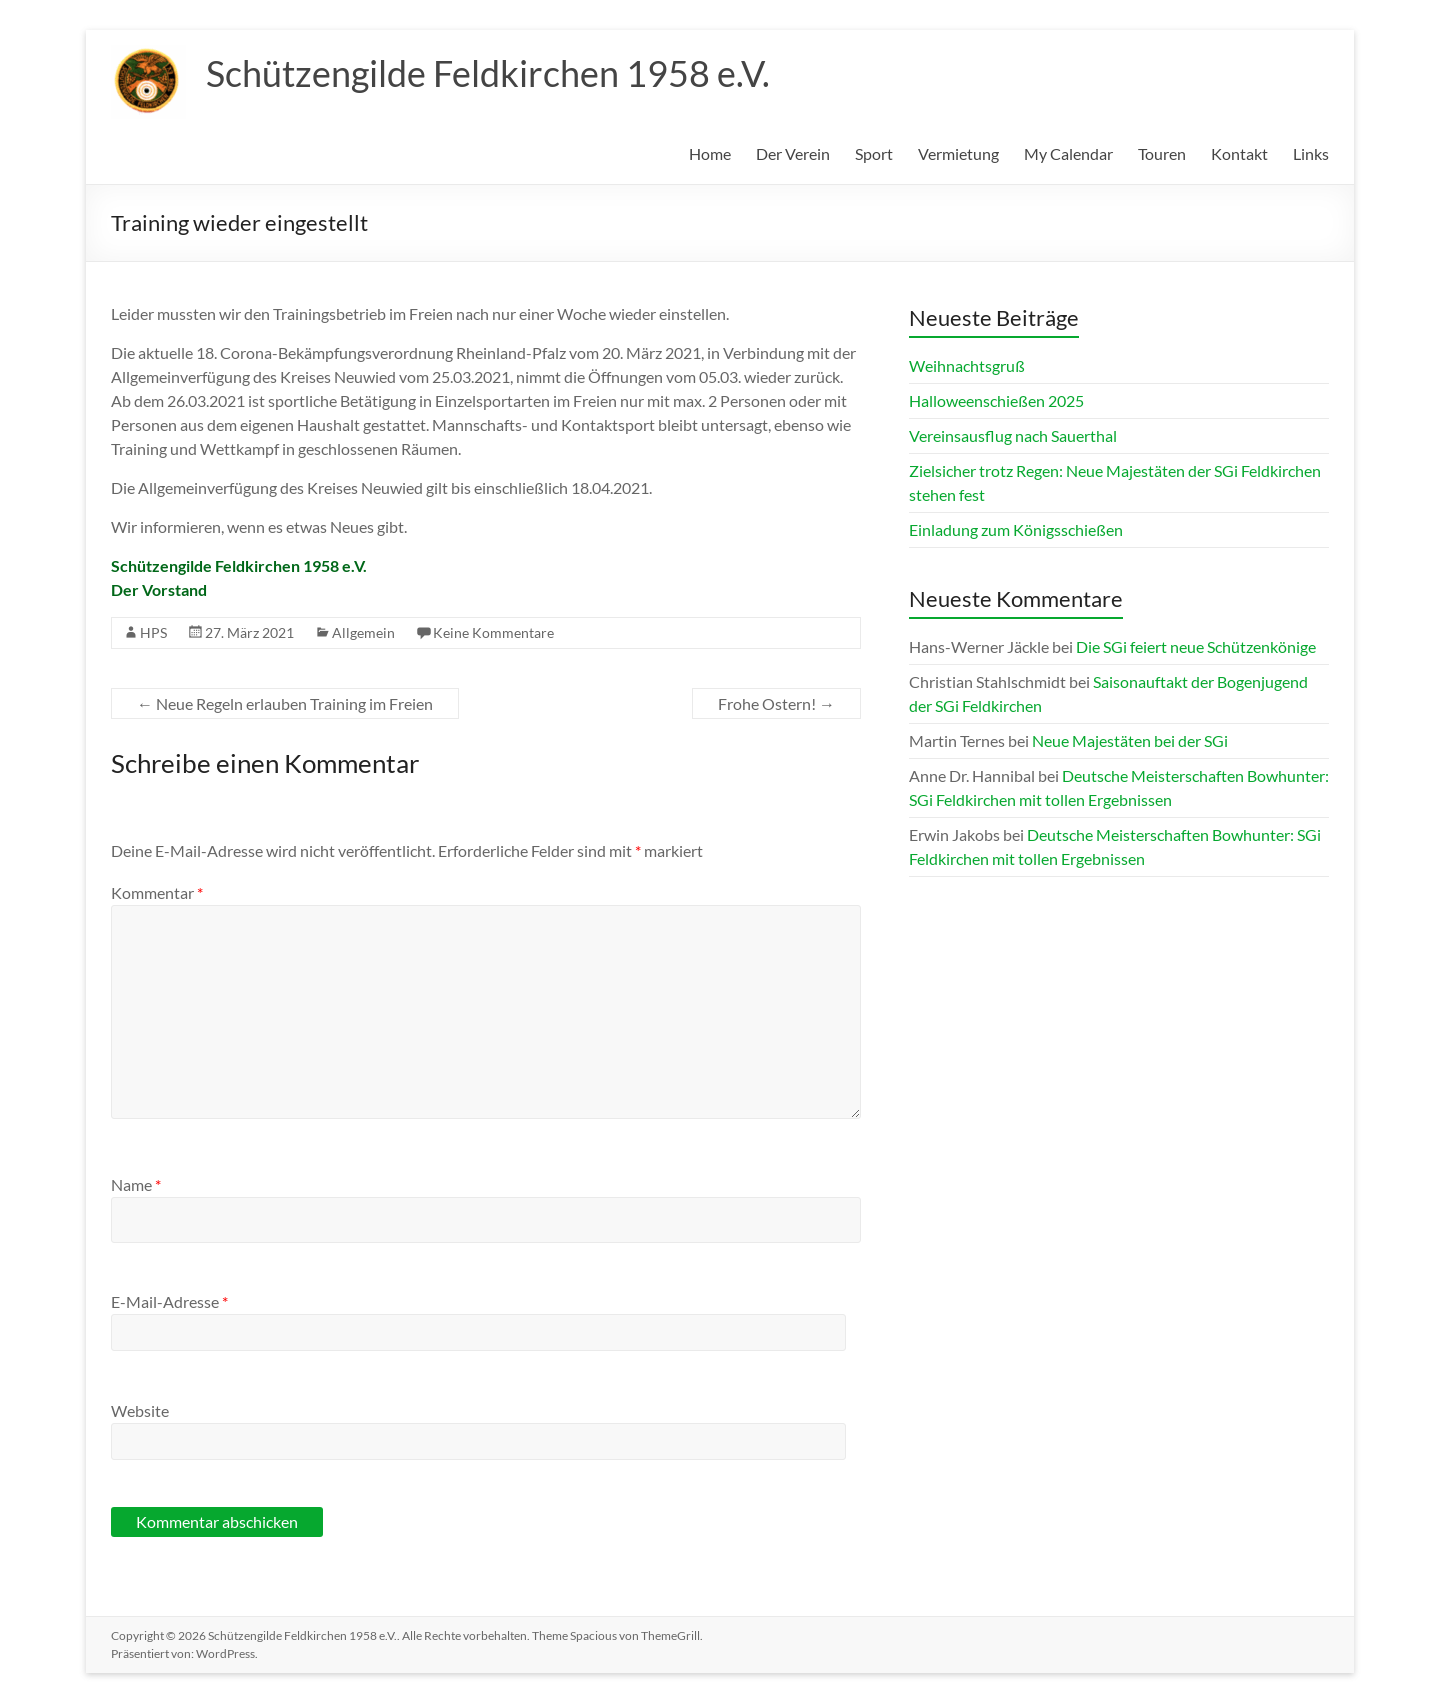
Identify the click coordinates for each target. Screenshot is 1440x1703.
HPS (153, 632)
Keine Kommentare (493, 632)
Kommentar (157, 892)
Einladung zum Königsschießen (1016, 529)
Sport (874, 153)
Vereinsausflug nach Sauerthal (1013, 435)
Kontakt (1239, 153)
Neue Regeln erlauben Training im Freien (285, 703)
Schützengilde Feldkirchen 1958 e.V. (488, 73)
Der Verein (793, 153)
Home (710, 153)
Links (1311, 153)
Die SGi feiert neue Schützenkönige (1196, 646)
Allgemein (363, 632)
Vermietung (958, 153)
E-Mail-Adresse (169, 1301)
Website (140, 1410)
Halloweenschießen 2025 (996, 400)
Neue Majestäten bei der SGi (1130, 740)
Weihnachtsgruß (967, 365)
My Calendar (1068, 153)
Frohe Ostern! (776, 703)
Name (136, 1184)
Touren (1162, 153)
